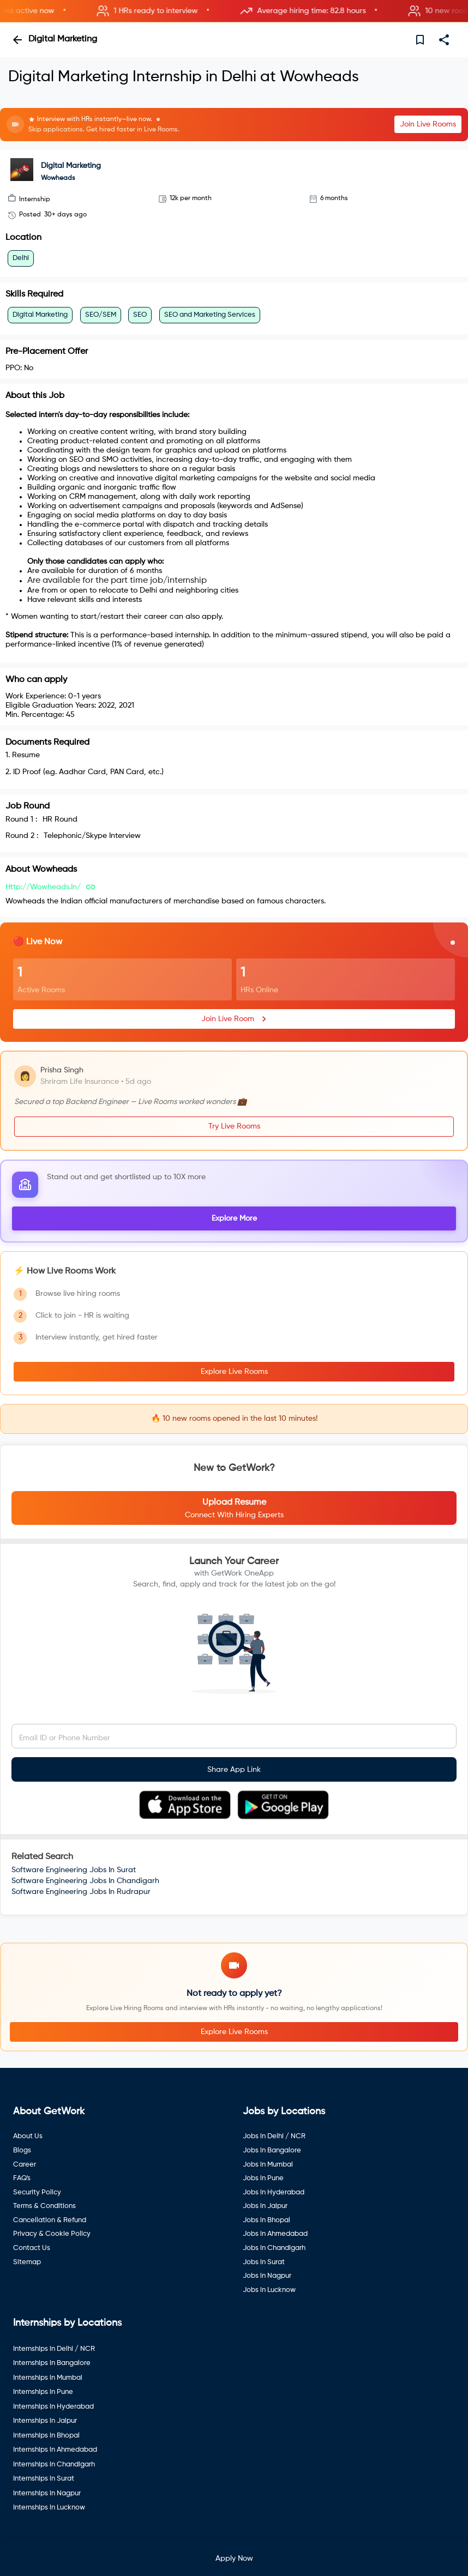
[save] (420, 40)
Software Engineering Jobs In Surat (73, 1870)
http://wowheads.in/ (43, 887)
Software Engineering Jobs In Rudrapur (81, 1892)
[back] (17, 40)
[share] (444, 40)
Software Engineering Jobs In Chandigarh (85, 1881)
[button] (234, 11)
